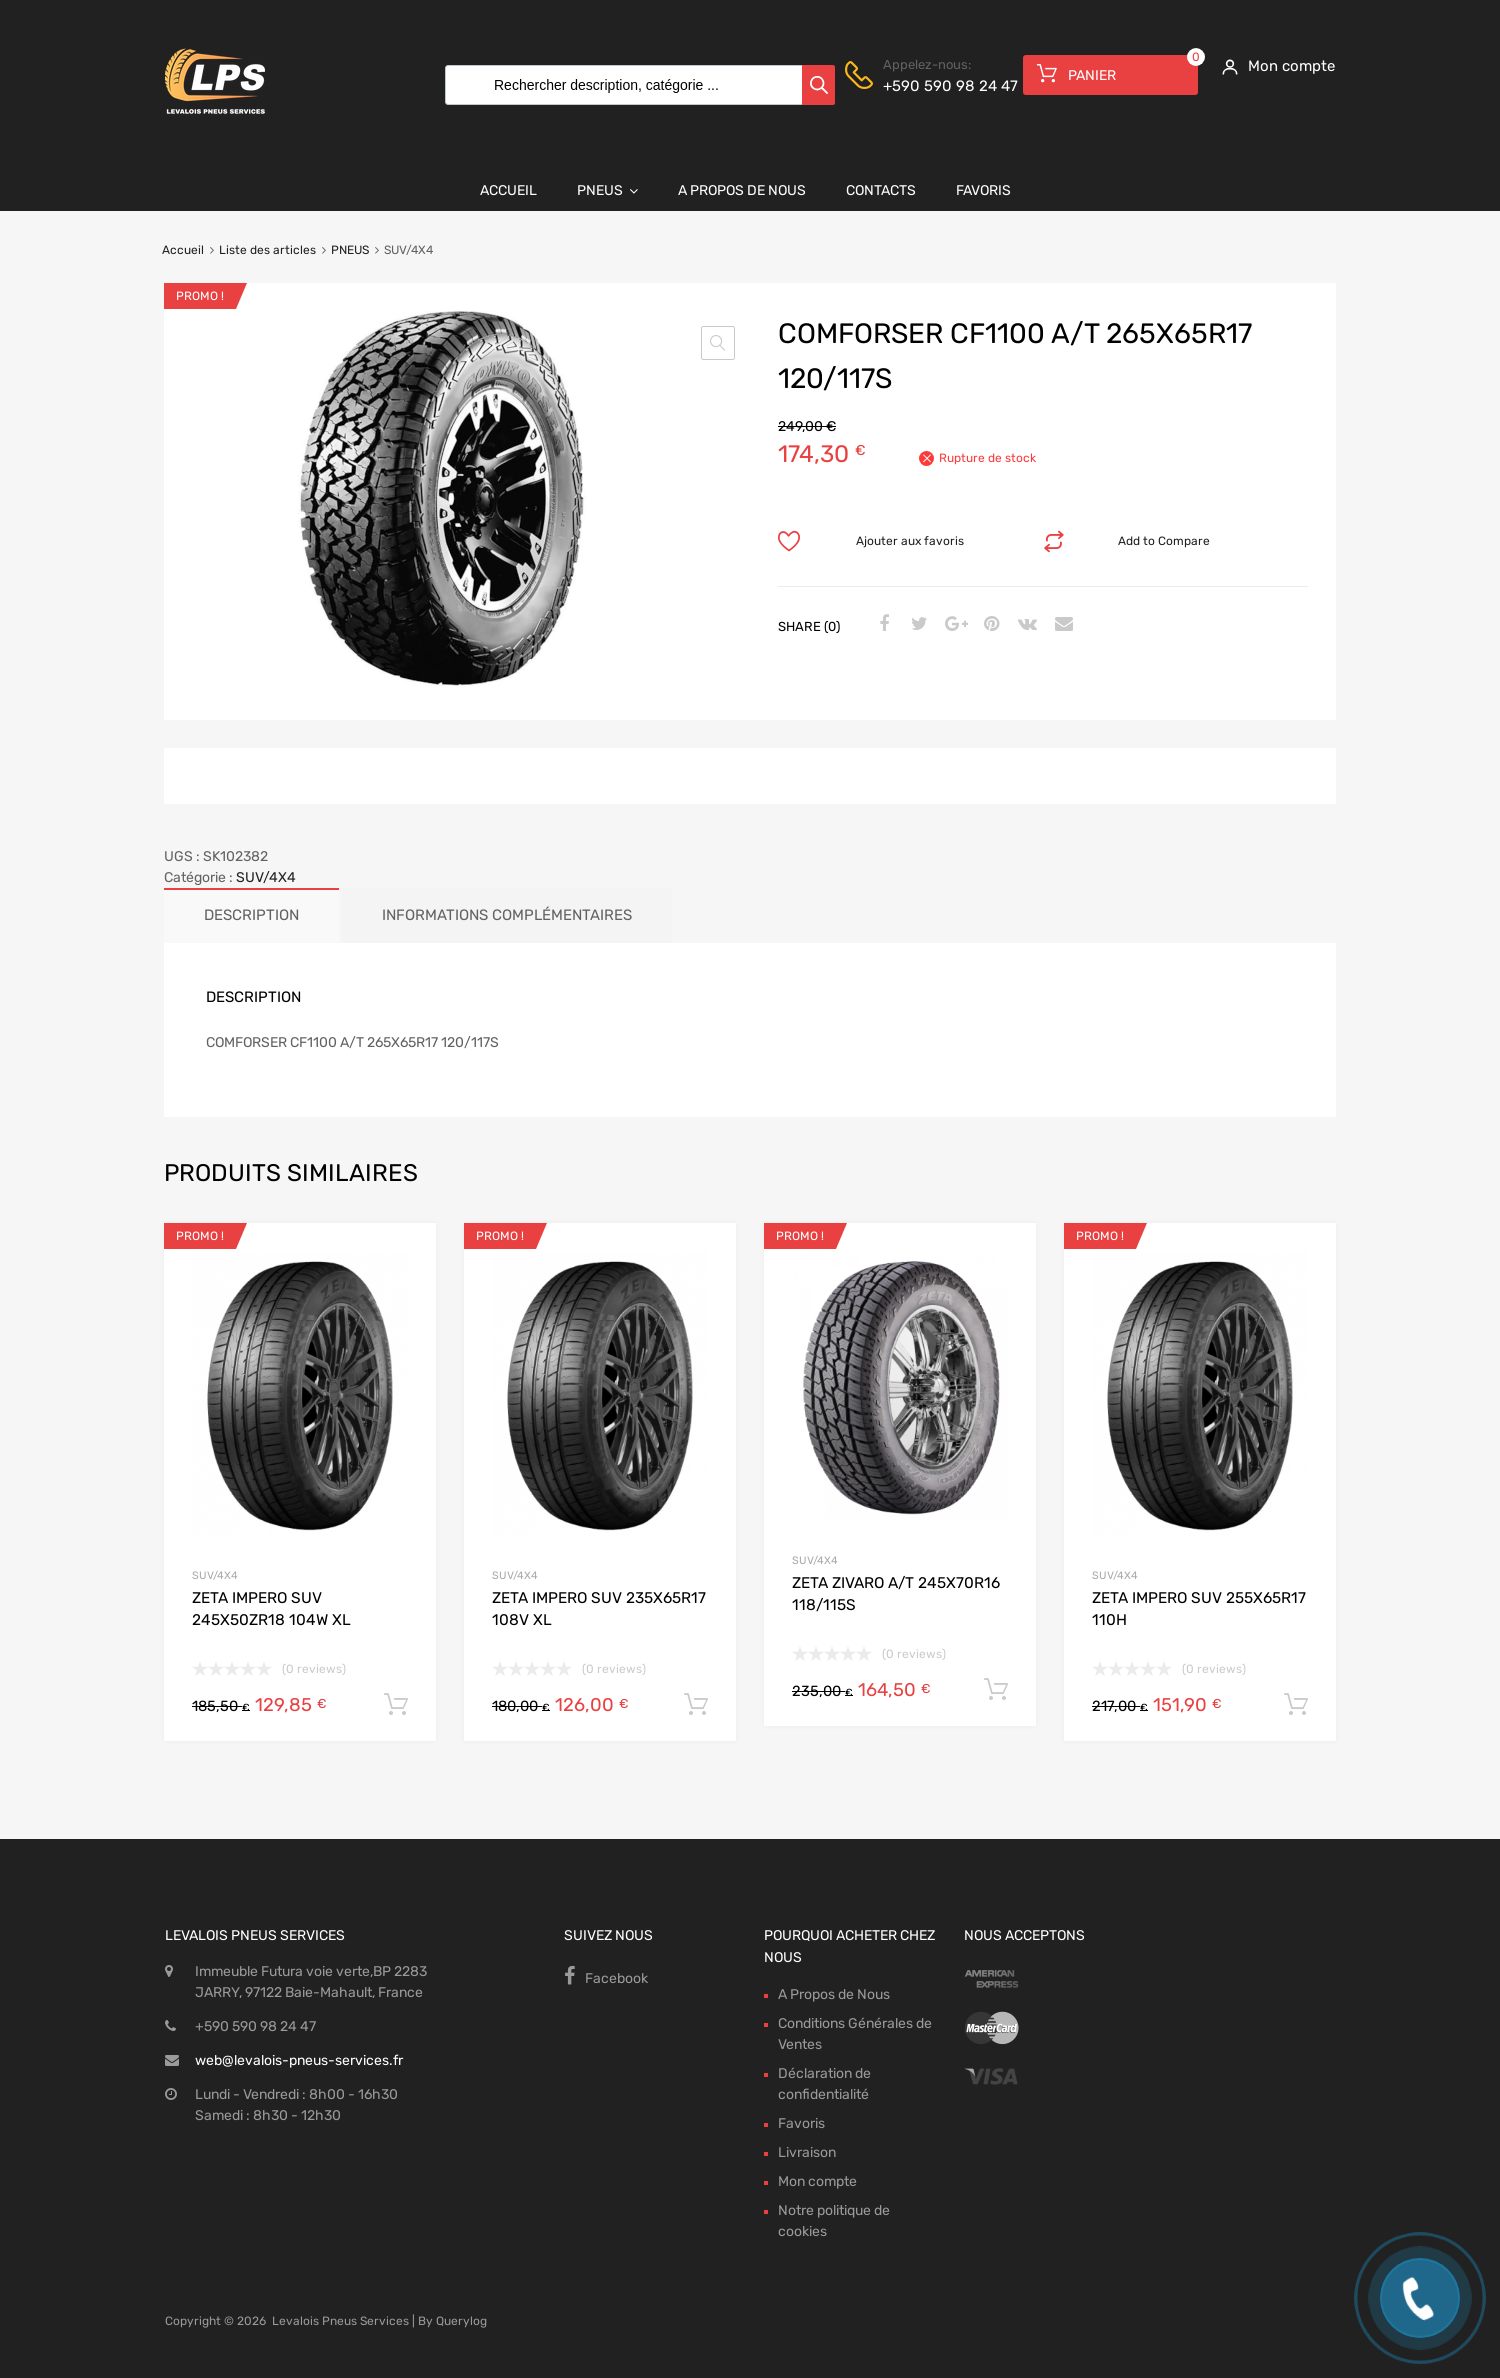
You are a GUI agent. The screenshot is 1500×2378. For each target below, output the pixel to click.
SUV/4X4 (266, 877)
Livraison (807, 2152)
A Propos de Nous (742, 190)
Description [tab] (251, 915)
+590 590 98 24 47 (932, 86)
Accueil (508, 190)
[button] (718, 343)
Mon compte (817, 2181)
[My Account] (1271, 66)
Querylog (461, 2321)
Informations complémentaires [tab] (507, 915)
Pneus (607, 191)
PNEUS (350, 250)
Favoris (983, 190)
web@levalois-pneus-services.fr (299, 2060)
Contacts (881, 190)
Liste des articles (267, 250)
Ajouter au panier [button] (396, 1705)
